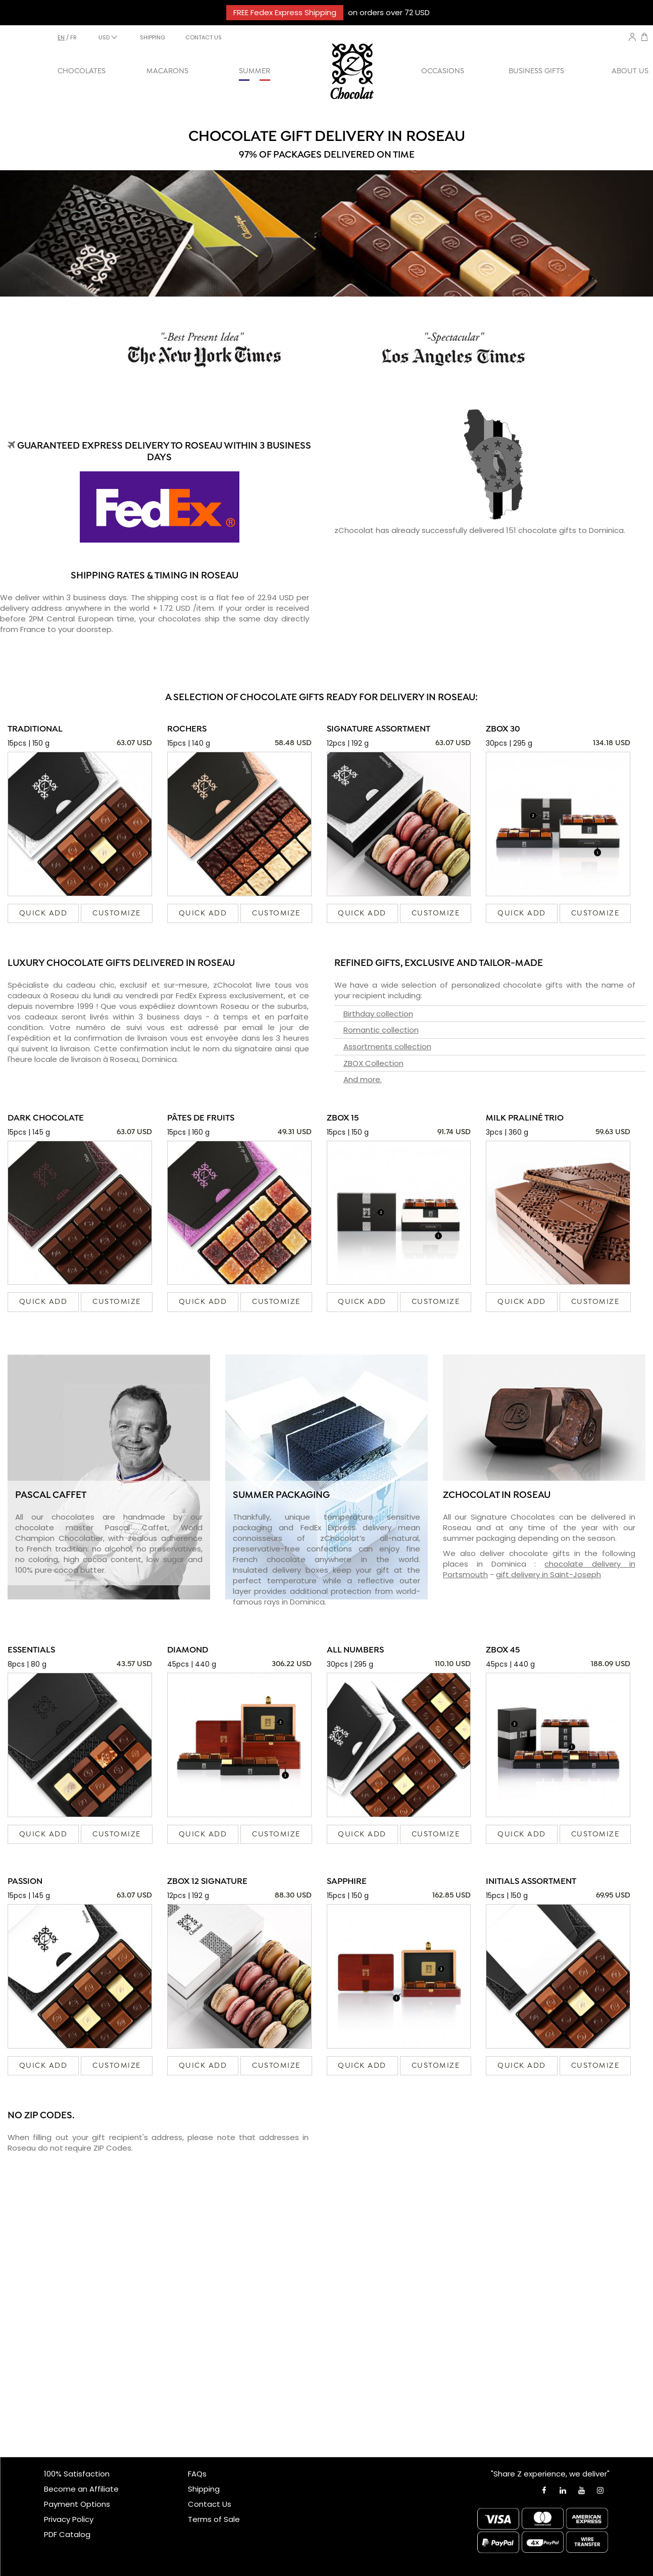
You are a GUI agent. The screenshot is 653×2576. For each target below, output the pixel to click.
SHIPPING (152, 37)
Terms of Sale (214, 2519)
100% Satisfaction (77, 2473)
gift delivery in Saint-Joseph (548, 1574)
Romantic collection (381, 1030)
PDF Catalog (67, 2534)
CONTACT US (203, 37)
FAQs (197, 2473)
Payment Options (77, 2504)
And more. (362, 1079)
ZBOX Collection (373, 1063)
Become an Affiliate (81, 2489)
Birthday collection (378, 1013)
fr (73, 37)
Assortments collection (387, 1046)
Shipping (204, 2489)
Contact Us (209, 2504)
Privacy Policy (68, 2519)
